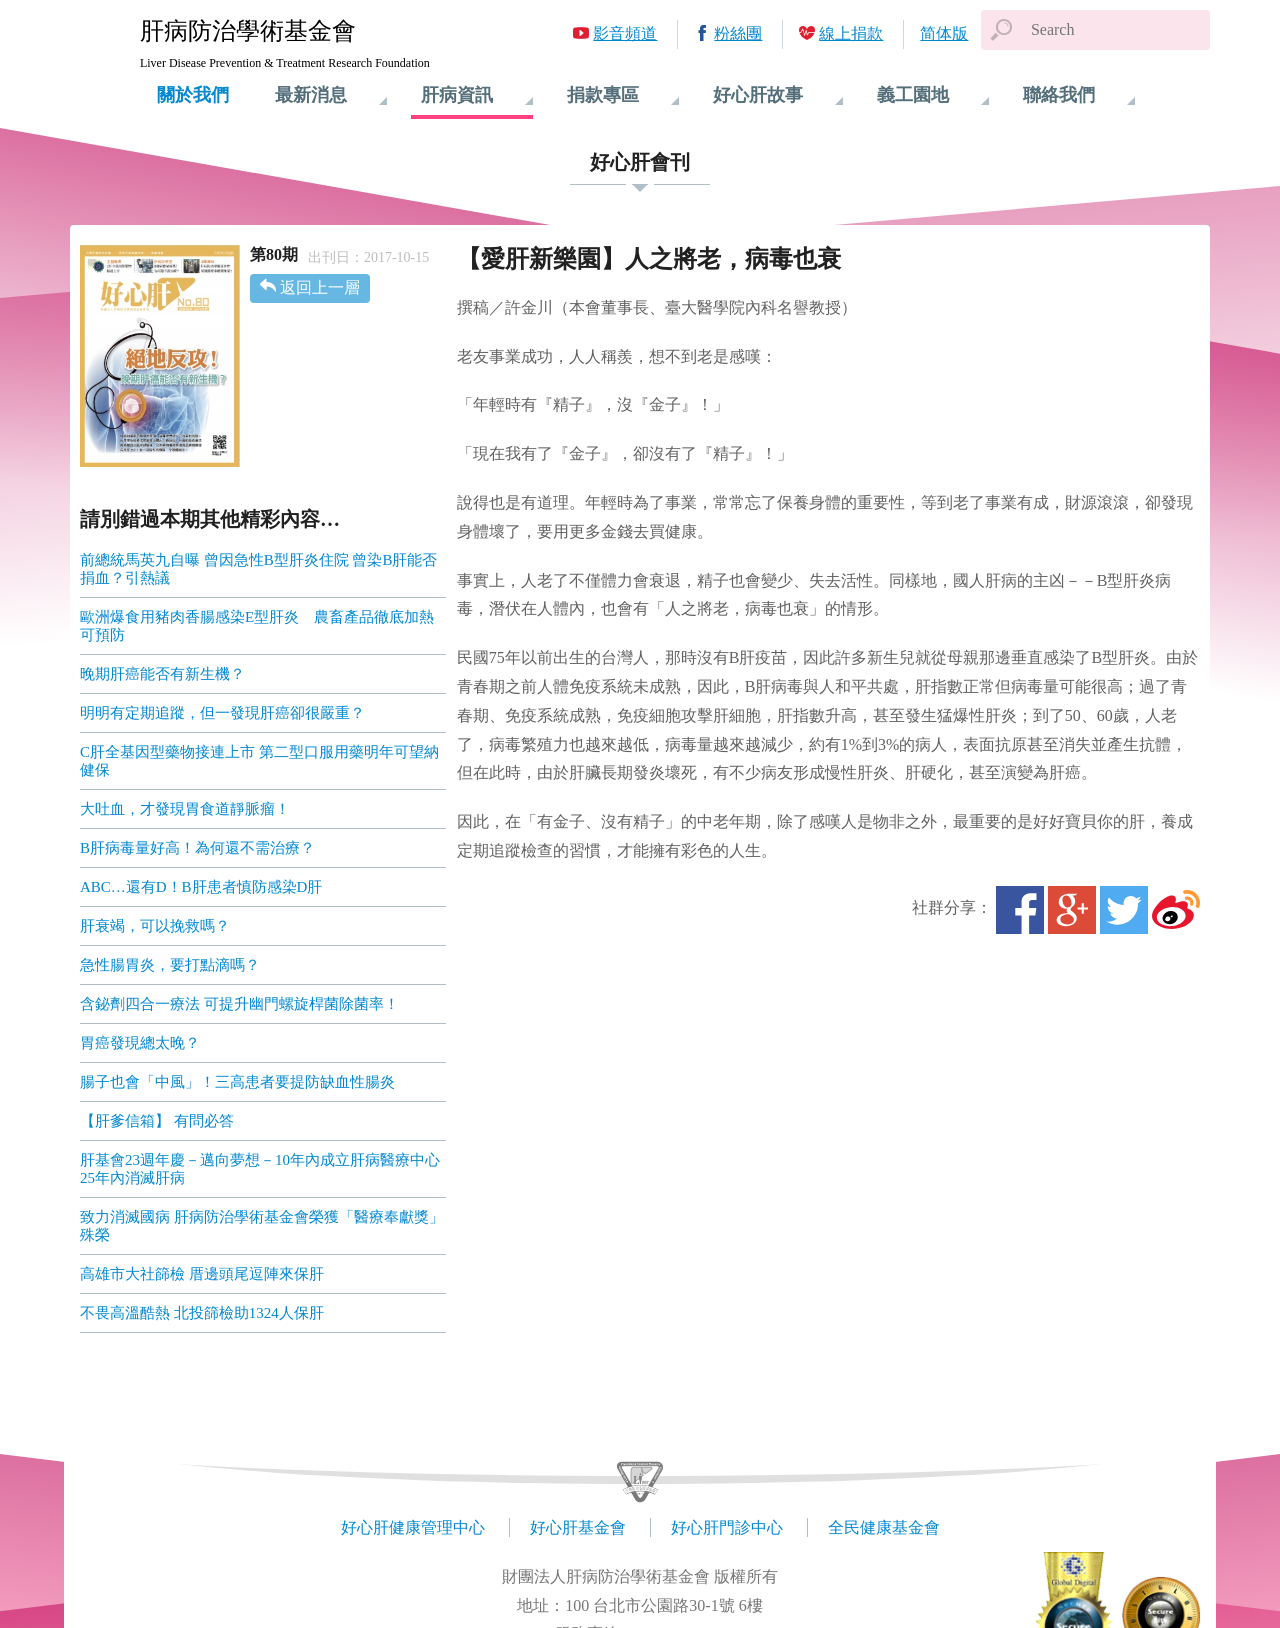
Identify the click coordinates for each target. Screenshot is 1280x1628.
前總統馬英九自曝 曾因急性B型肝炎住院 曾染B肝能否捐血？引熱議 (259, 569)
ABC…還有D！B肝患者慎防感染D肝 (201, 887)
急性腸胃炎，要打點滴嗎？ (170, 965)
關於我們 (193, 95)
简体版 (944, 33)
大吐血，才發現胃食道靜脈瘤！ (185, 809)
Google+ (1072, 910)
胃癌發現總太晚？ (140, 1043)
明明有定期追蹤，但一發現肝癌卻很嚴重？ (222, 713)
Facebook (1020, 910)
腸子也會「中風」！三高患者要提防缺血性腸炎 (237, 1082)
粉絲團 (738, 33)
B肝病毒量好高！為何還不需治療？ (197, 848)
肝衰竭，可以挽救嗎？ (155, 926)
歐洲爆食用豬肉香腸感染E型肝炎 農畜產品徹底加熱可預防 (257, 626)
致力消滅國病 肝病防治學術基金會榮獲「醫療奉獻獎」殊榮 (262, 1226)
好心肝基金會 (578, 1527)
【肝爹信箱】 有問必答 (157, 1121)
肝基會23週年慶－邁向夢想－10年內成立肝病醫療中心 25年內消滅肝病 (260, 1169)
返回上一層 (320, 287)
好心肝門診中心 (727, 1527)
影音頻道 (625, 33)
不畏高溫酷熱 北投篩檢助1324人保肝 (204, 1313)
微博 (1176, 910)
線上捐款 (851, 33)
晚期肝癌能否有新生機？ (162, 674)
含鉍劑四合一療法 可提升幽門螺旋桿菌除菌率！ (239, 1004)
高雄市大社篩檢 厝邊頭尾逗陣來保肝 (204, 1274)
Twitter (1124, 910)
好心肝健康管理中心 (413, 1527)
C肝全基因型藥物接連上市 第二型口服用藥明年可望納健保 (259, 761)
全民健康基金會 (884, 1527)
